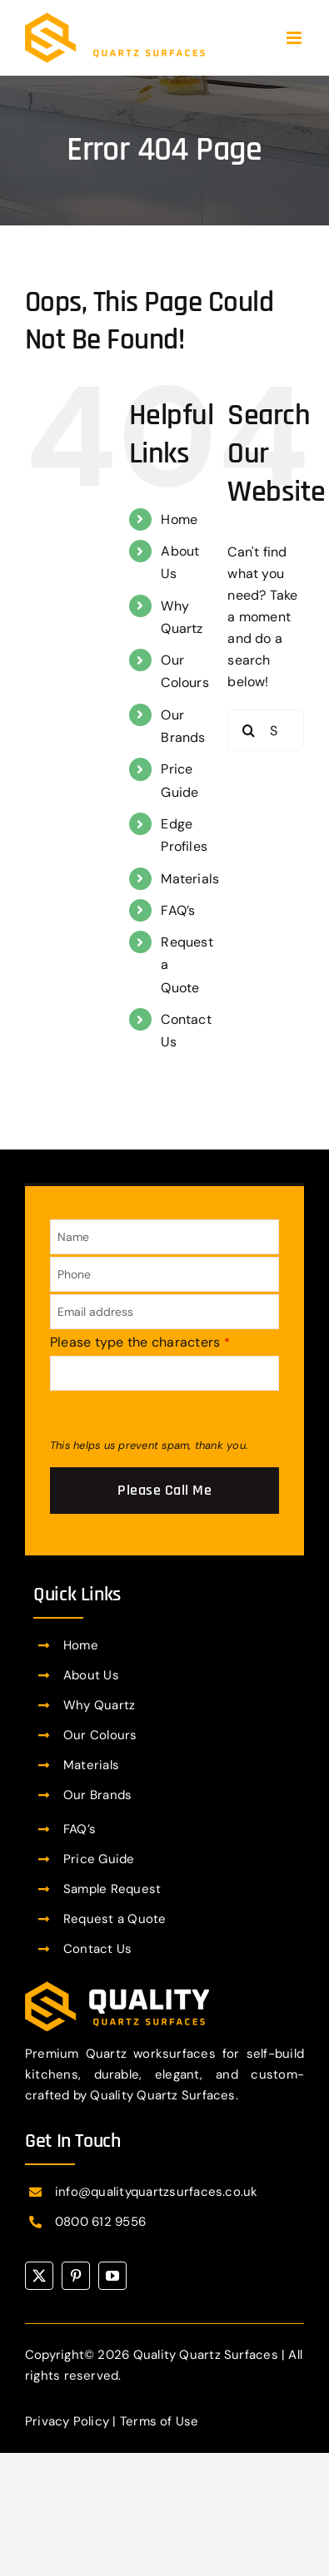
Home (179, 519)
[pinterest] (76, 2276)
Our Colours (100, 1735)
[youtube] (112, 2276)
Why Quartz (99, 1705)
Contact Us (97, 1949)
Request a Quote (115, 1919)
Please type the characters (140, 1342)
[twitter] (39, 2276)
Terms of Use (159, 2421)
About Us (91, 1675)
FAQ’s (178, 910)
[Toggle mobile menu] (295, 38)
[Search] (248, 730)
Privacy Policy (67, 2421)
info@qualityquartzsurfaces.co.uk (156, 2191)
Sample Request (112, 1889)
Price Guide (99, 1859)
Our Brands (97, 1795)
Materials (190, 879)
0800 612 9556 (100, 2221)
